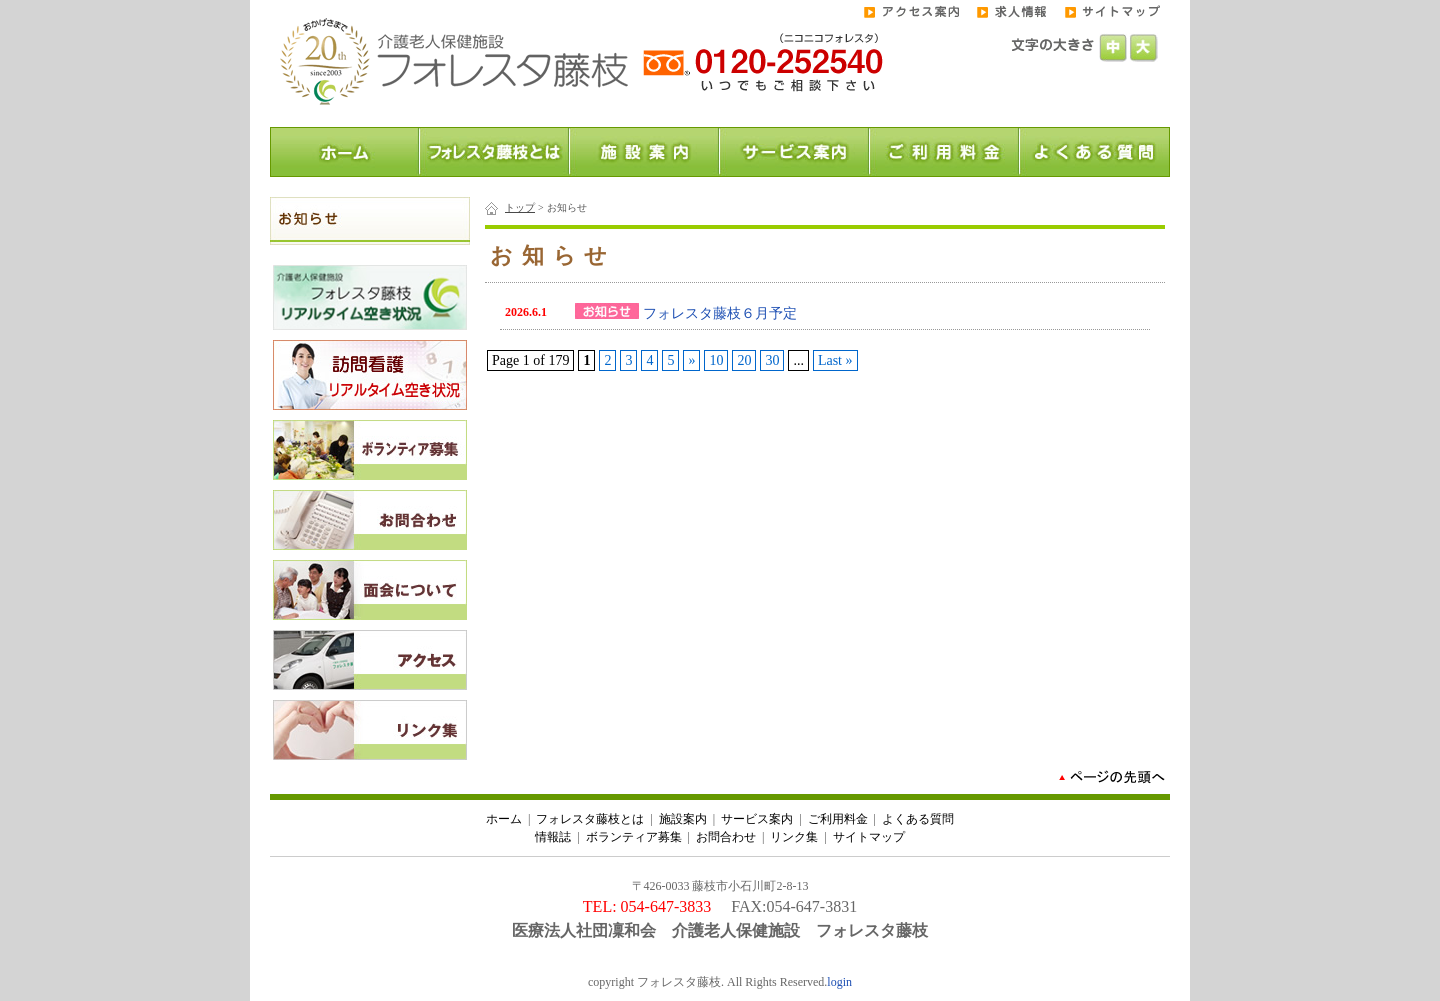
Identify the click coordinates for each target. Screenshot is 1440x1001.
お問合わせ (726, 837)
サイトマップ (869, 837)
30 (772, 360)
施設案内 (683, 819)
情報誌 (553, 837)
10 (716, 360)
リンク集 (794, 837)
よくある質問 (918, 819)
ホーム (504, 819)
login (839, 982)
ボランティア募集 (634, 837)
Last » (835, 360)
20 (744, 360)
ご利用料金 (838, 819)
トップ (520, 207)
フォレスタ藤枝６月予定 (720, 313)
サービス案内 (757, 819)
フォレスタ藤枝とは (590, 819)
